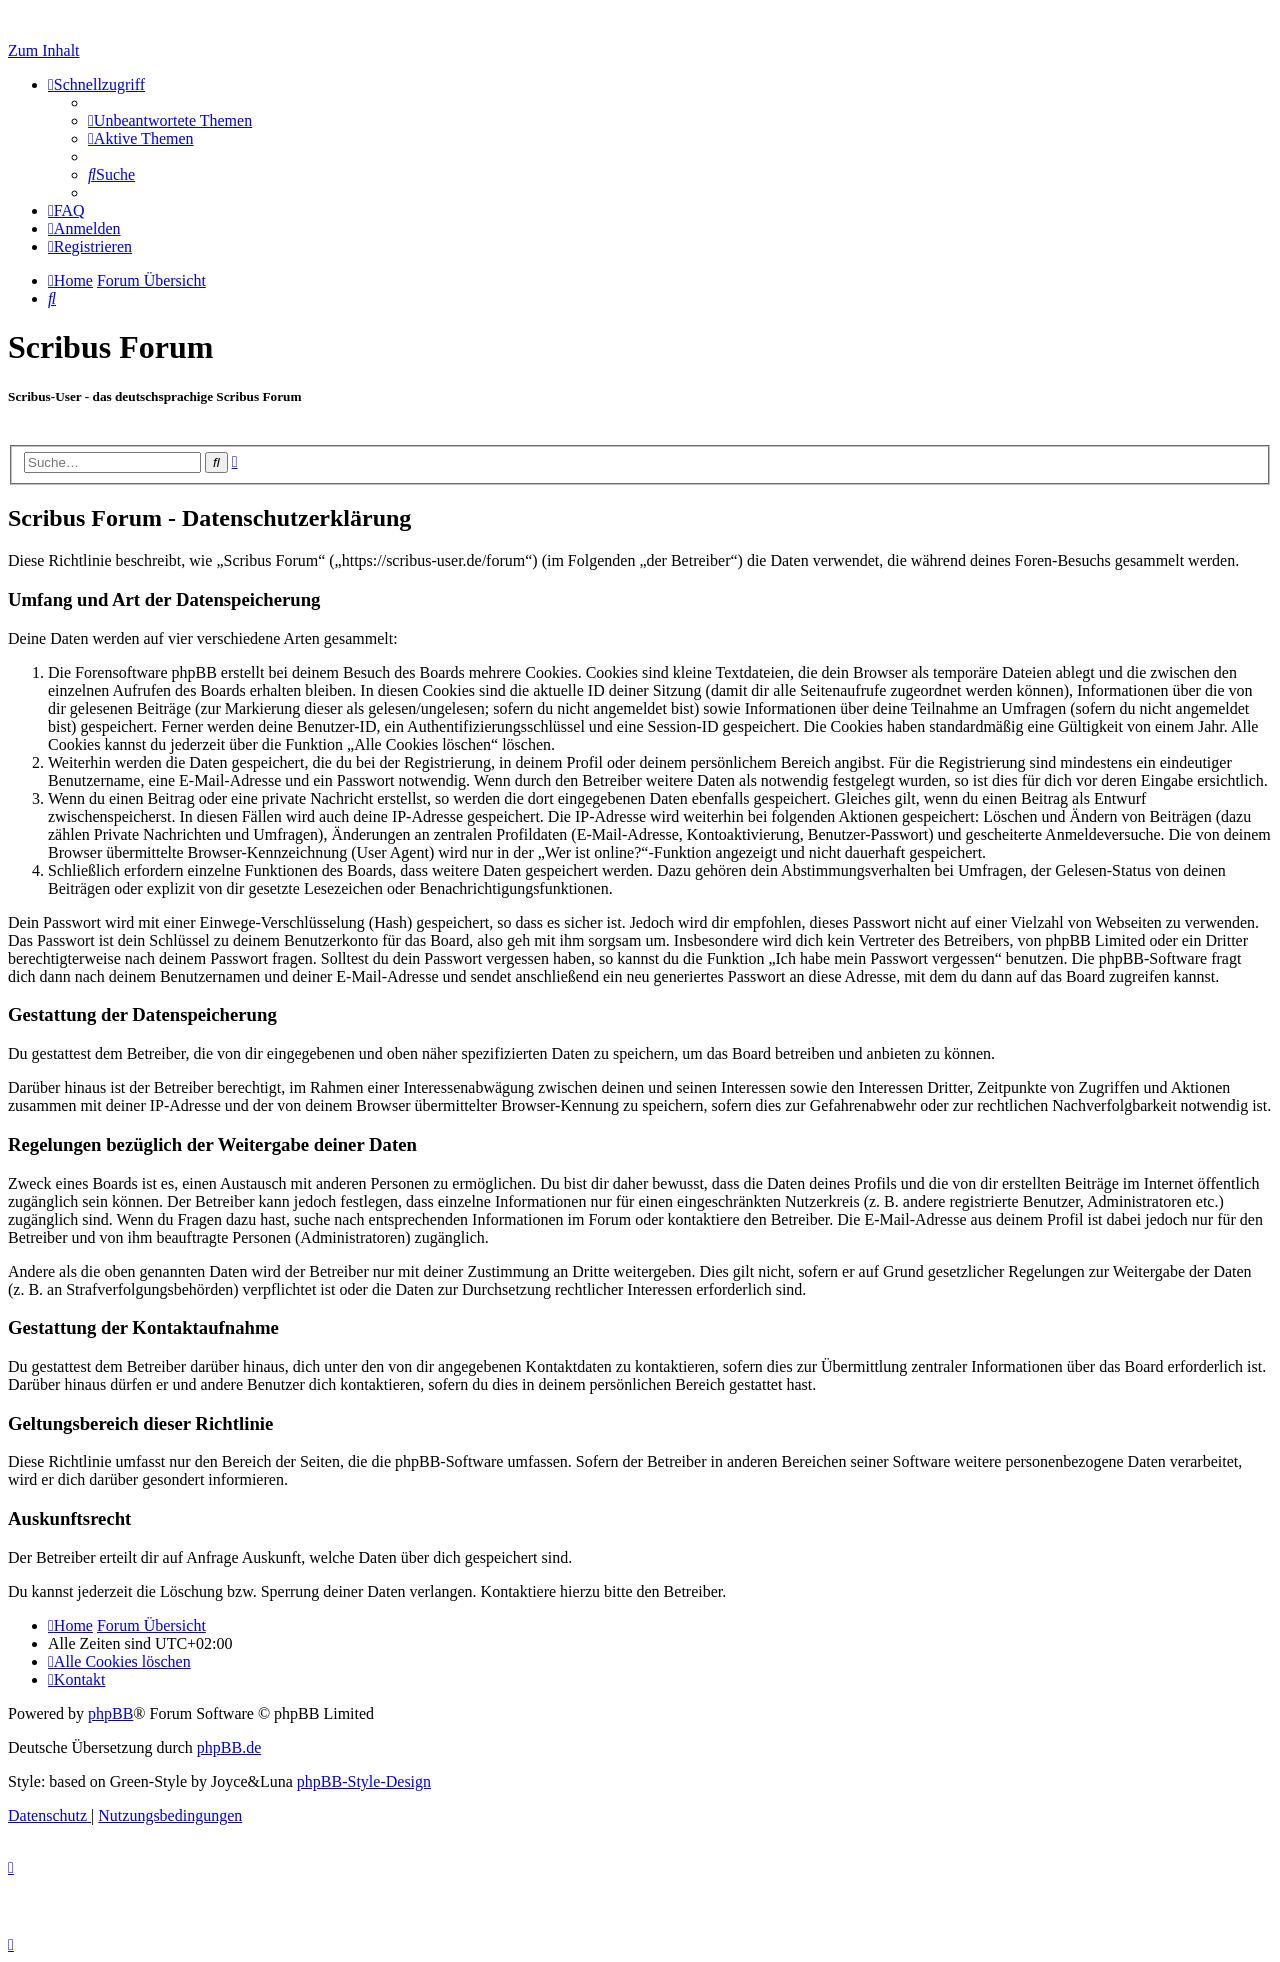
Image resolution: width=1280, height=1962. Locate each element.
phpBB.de (229, 1747)
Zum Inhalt (44, 50)
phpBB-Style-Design (364, 1781)
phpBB (110, 1713)
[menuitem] (170, 120)
